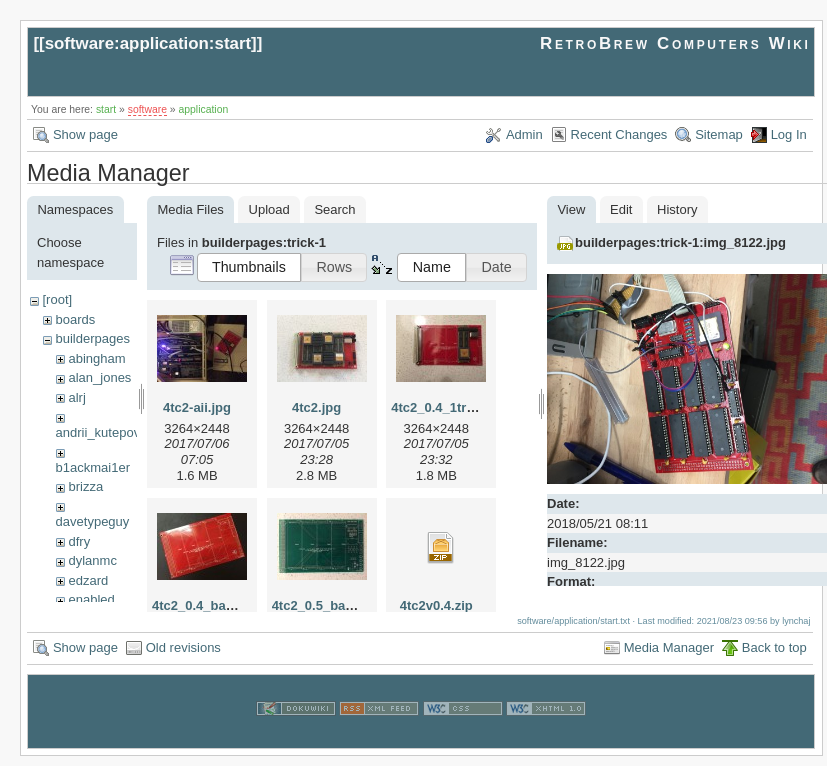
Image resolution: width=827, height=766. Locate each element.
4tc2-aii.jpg (197, 407)
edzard (88, 580)
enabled (91, 599)
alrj (76, 397)
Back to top (774, 656)
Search (334, 209)
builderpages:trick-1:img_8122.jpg (680, 242)
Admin (524, 134)
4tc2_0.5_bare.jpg (326, 605)
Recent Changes (619, 134)
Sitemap (719, 134)
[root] (57, 299)
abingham (96, 358)
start (106, 109)
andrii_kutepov (98, 432)
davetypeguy (93, 521)
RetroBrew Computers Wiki (675, 43)
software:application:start (148, 43)
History (677, 209)
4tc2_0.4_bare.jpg (206, 605)
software (147, 109)
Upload (269, 209)
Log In (789, 134)
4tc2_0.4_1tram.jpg (449, 407)
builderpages (92, 338)
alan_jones (99, 377)
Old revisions (183, 656)
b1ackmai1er (93, 467)
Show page (85, 134)
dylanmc (92, 560)
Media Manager (669, 656)
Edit (621, 209)
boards (75, 319)
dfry (79, 541)
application (204, 109)
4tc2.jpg (316, 407)
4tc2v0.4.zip (436, 605)
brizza (85, 486)
